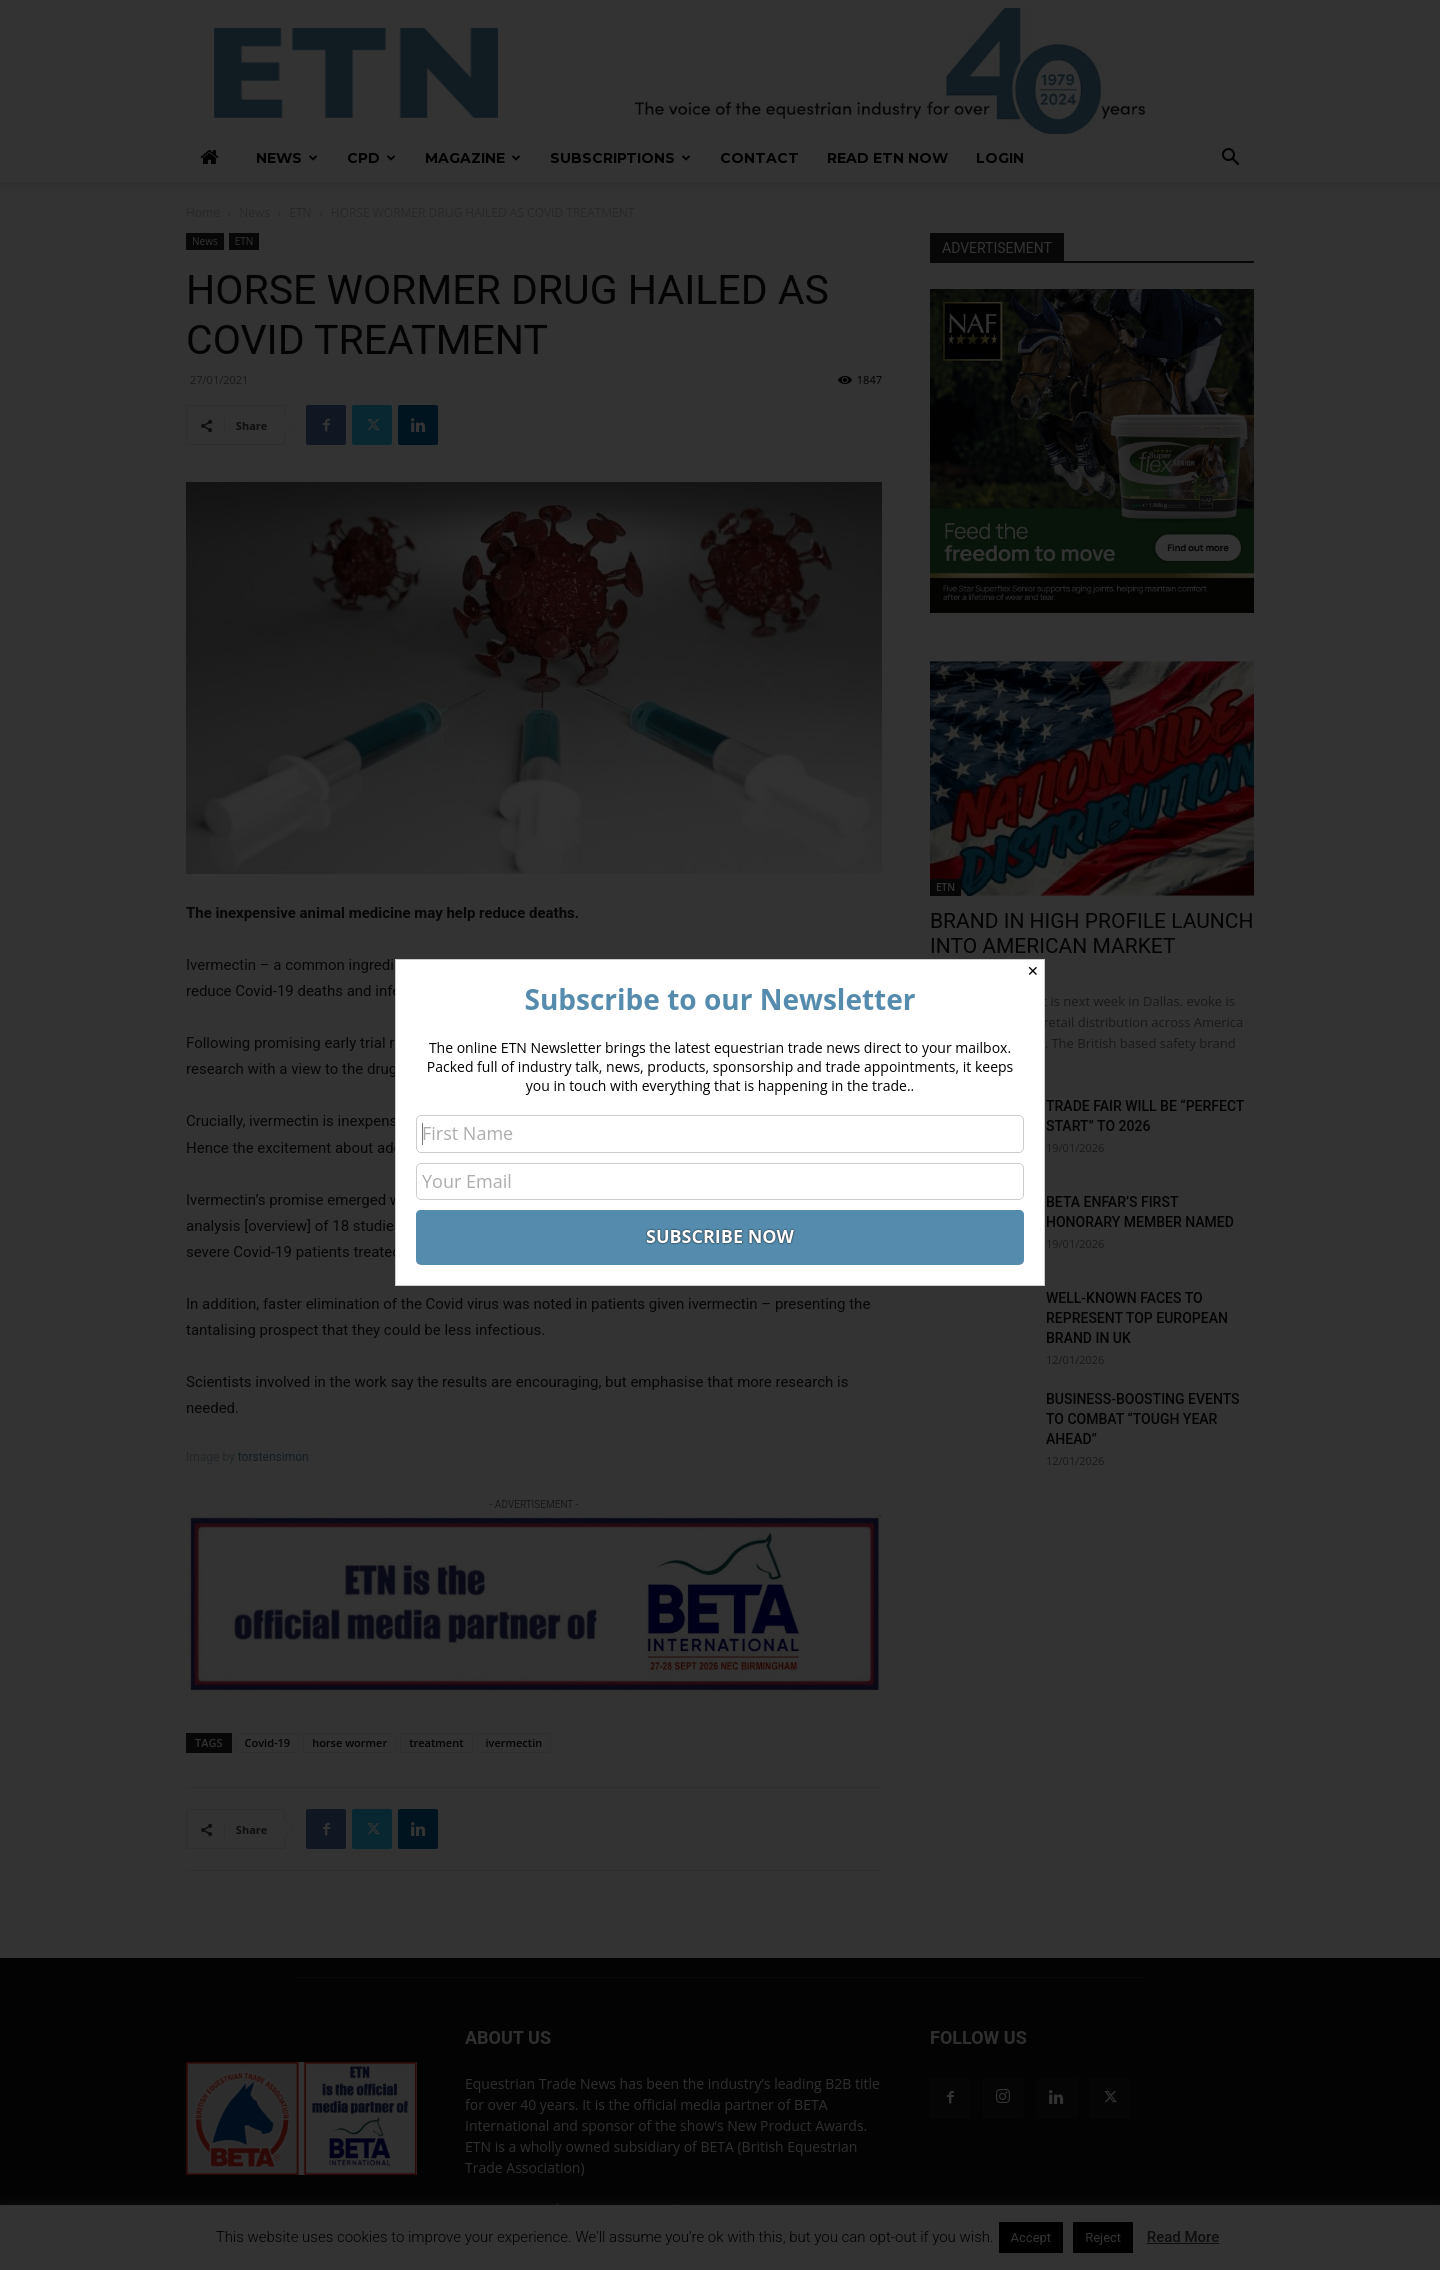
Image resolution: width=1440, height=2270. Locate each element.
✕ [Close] (1033, 971)
